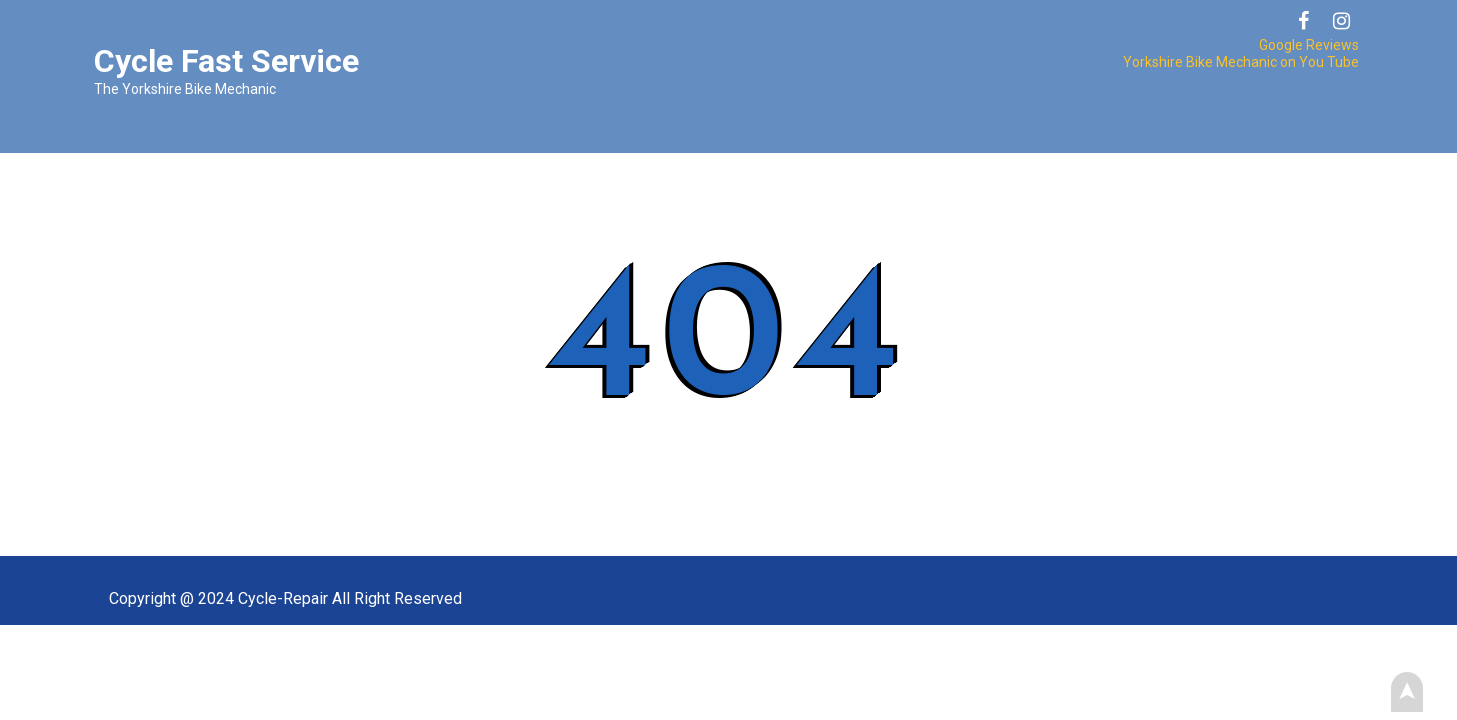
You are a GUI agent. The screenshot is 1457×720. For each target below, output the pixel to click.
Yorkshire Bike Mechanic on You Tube (1241, 62)
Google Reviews (1309, 45)
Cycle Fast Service (226, 61)
